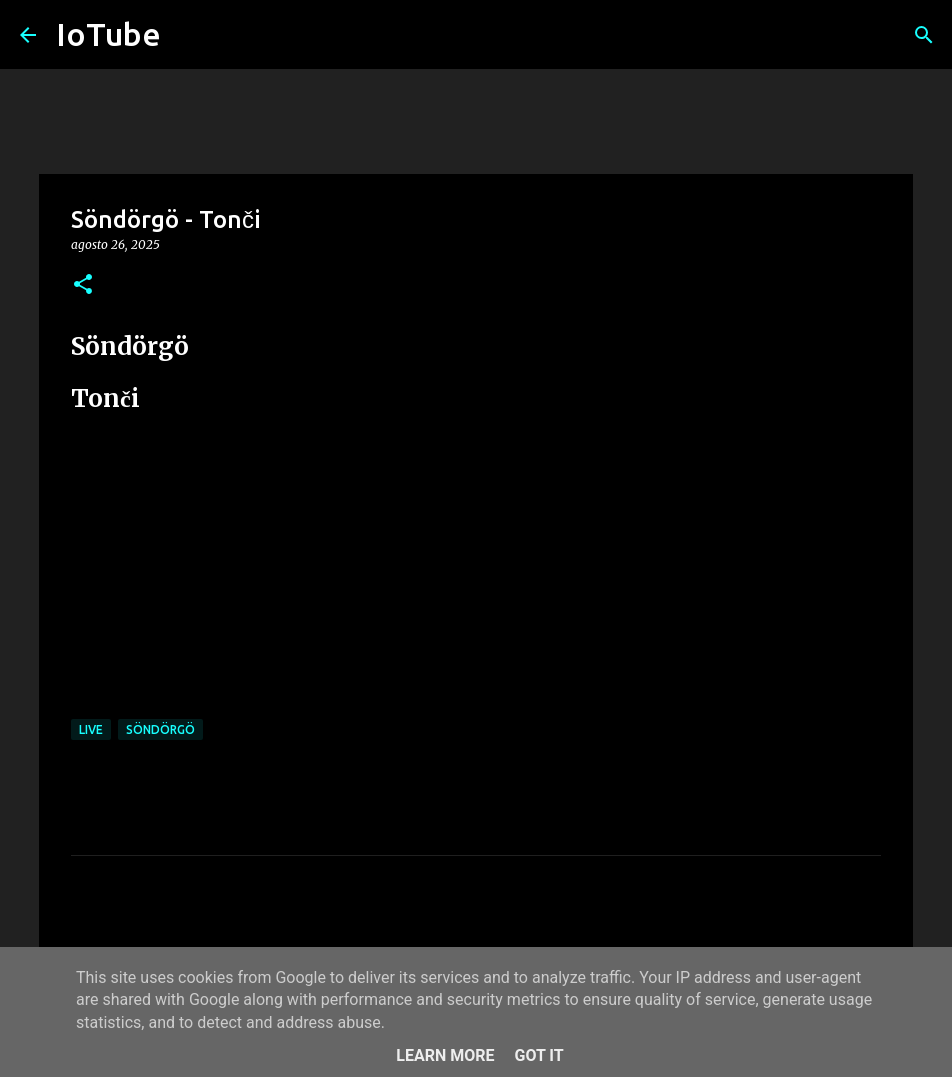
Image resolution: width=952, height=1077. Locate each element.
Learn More (445, 1055)
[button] (83, 285)
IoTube (108, 34)
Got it (538, 1055)
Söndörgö (160, 729)
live (91, 729)
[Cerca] (924, 35)
